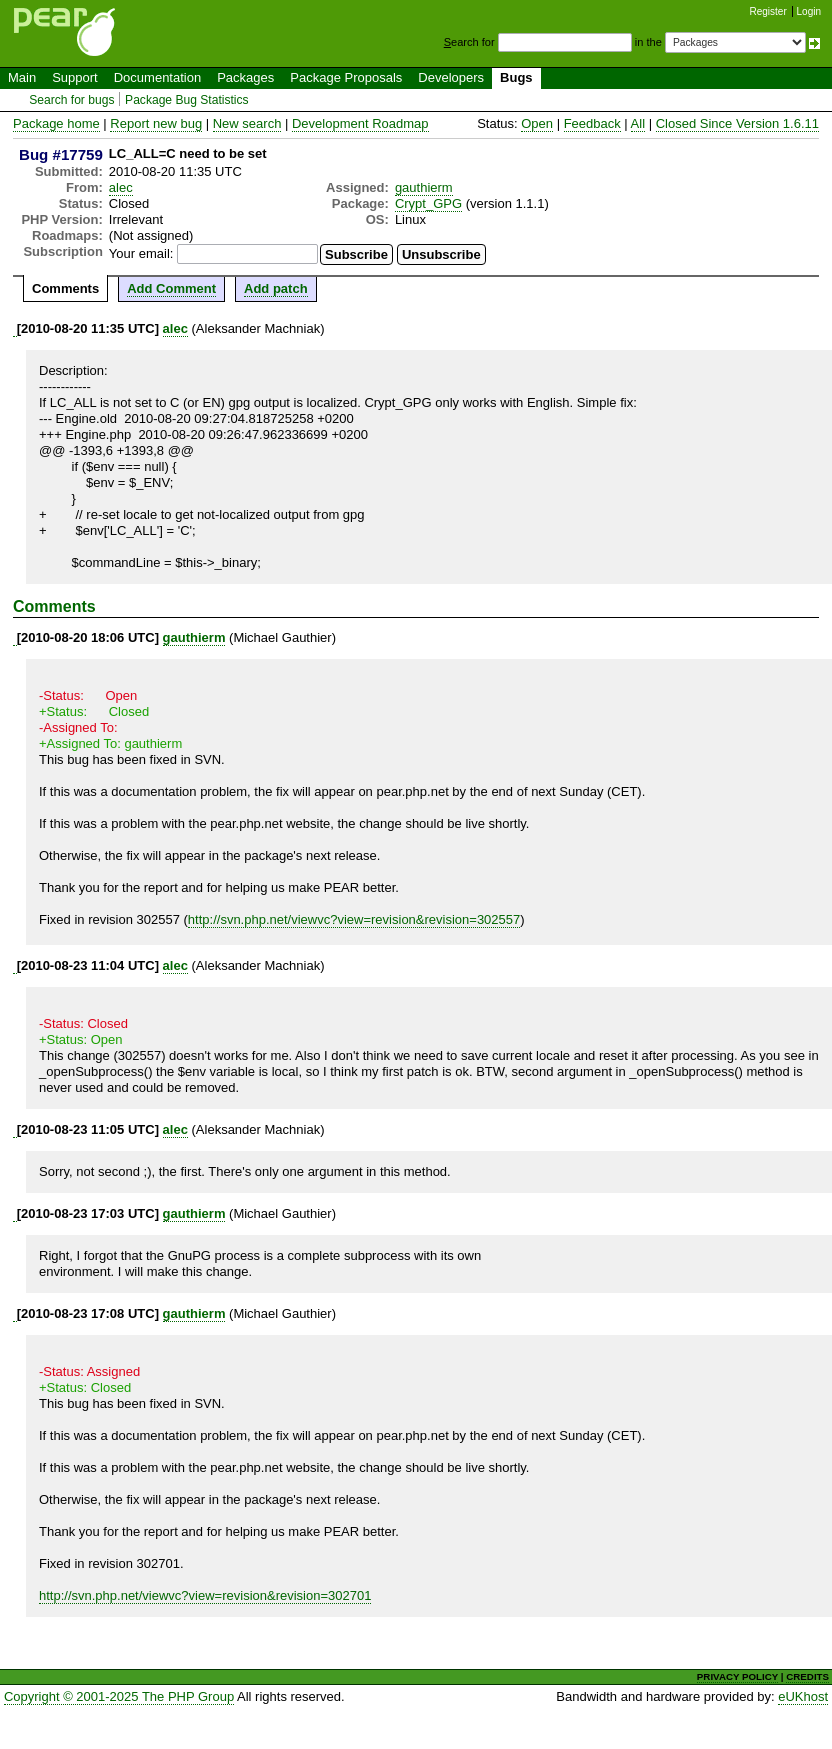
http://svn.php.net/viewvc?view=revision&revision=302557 (354, 919)
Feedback (592, 123)
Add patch (276, 288)
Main (22, 77)
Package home (56, 123)
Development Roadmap (360, 123)
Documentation (157, 77)
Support (75, 77)
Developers (451, 77)
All (638, 123)
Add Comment (171, 288)
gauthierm (424, 187)
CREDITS (807, 1676)
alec (121, 187)
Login (809, 11)
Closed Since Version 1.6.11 (737, 123)
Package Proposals (346, 77)
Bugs (516, 77)
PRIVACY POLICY (737, 1676)
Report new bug (156, 123)
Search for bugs (71, 100)
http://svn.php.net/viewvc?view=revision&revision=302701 (205, 1595)
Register (768, 11)
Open (537, 123)
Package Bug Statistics (187, 100)
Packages (245, 77)
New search (247, 123)
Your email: (141, 253)
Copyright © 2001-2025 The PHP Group (119, 1696)
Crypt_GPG (428, 203)
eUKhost (803, 1696)
